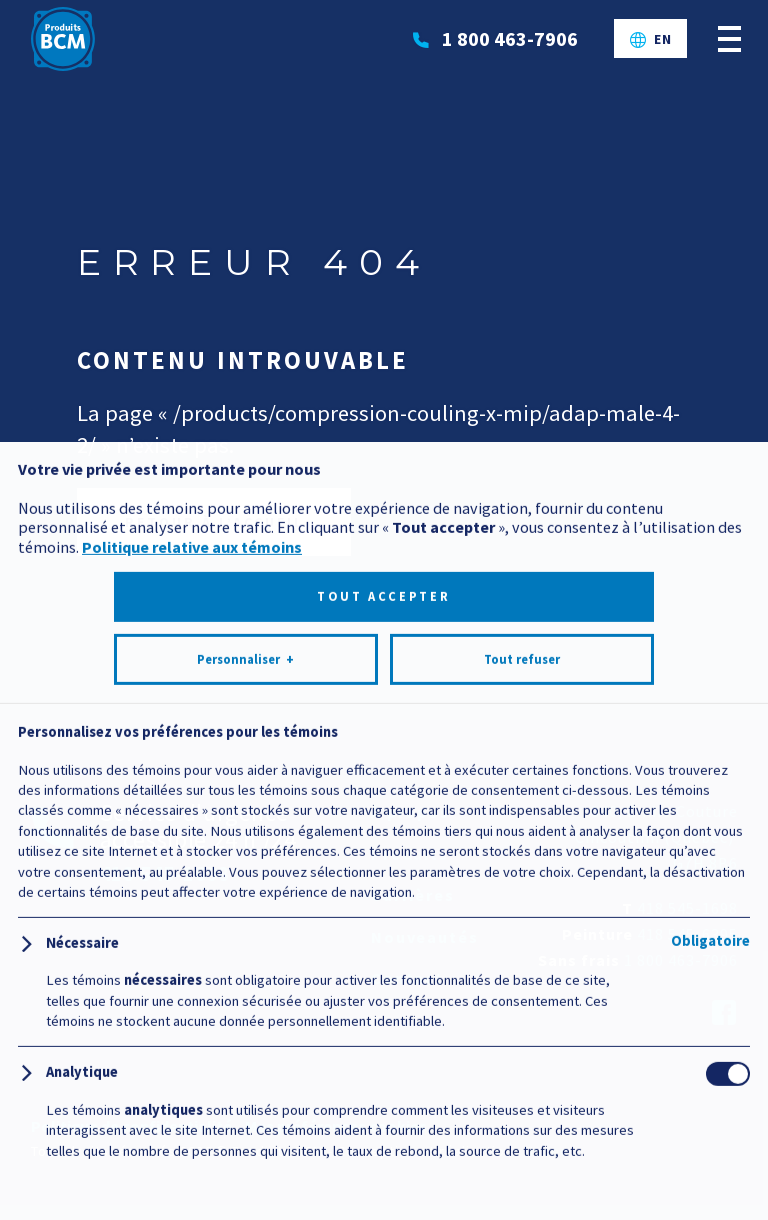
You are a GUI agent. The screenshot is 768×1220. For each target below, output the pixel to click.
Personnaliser (245, 1130)
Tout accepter (383, 1066)
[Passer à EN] (651, 39)
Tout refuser (522, 1129)
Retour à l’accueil (214, 522)
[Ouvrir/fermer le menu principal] (729, 38)
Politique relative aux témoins (192, 1017)
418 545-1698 (687, 908)
